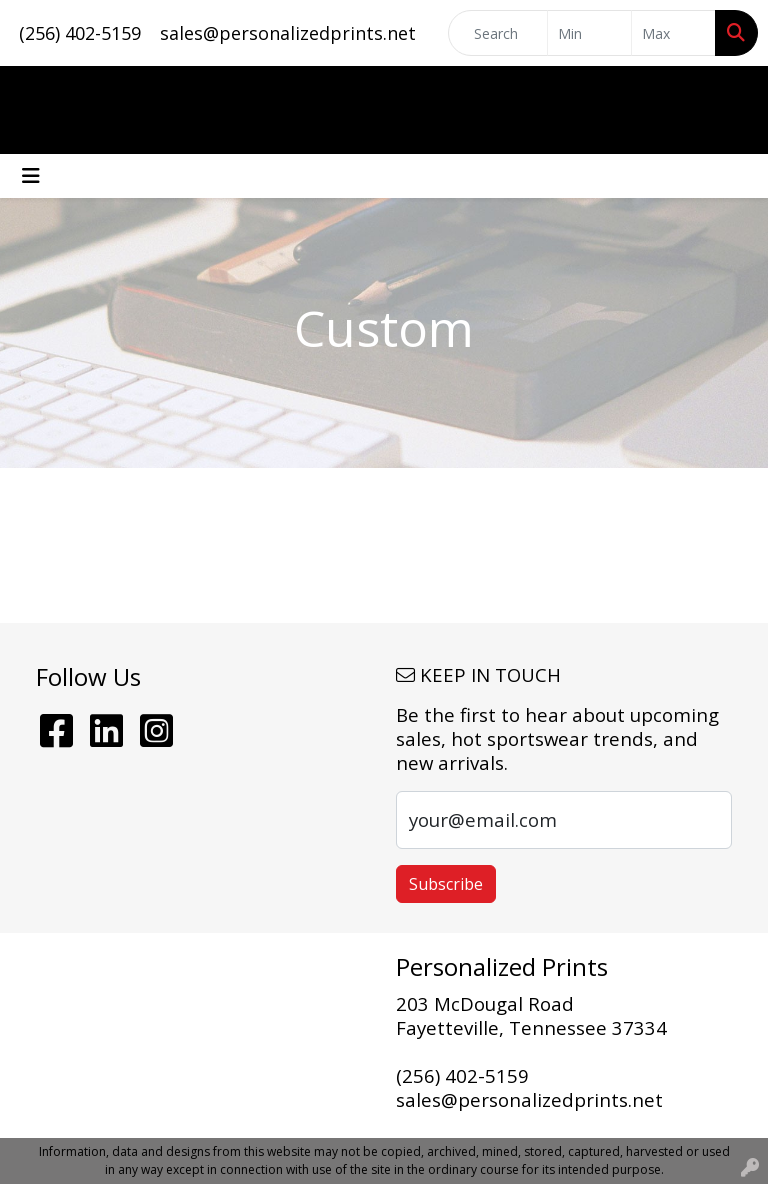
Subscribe (446, 884)
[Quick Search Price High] (673, 33)
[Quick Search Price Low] (589, 33)
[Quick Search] (498, 33)
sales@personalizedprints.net (288, 33)
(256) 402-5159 (80, 33)
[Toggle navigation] (31, 176)
